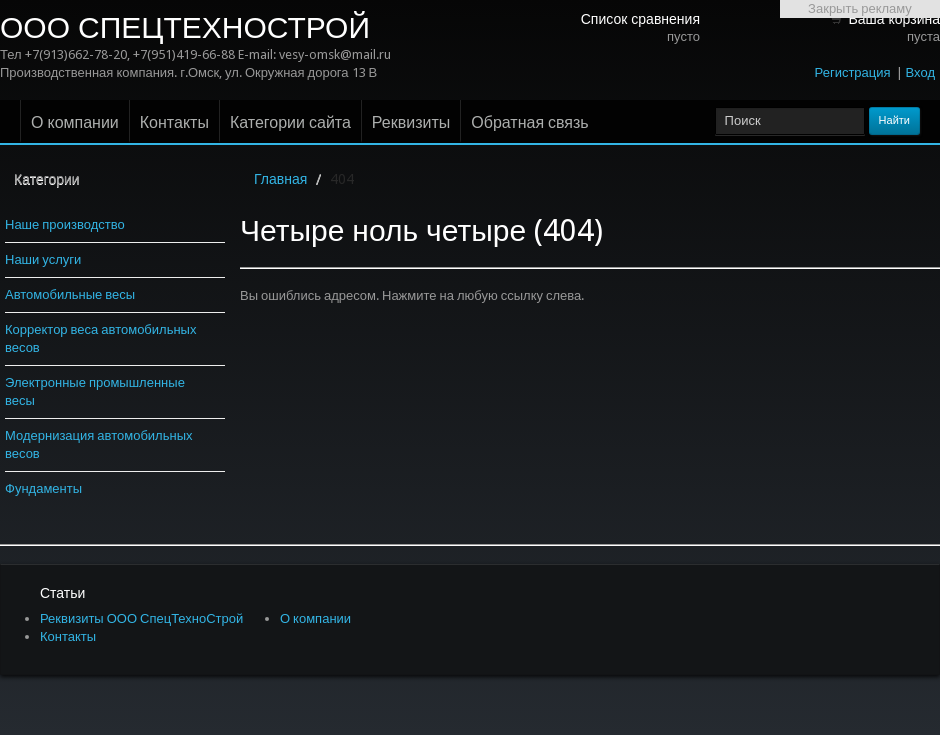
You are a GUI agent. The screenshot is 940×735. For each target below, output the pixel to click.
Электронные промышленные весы (95, 391)
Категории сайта (290, 122)
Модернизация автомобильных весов (99, 444)
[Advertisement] (860, 318)
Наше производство (65, 224)
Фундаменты (43, 488)
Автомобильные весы (70, 294)
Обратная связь (529, 122)
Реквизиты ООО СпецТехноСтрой (141, 618)
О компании (75, 122)
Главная (280, 179)
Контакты (174, 122)
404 (342, 179)
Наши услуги (43, 259)
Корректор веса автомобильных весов (100, 338)
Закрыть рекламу (860, 8)
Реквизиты (411, 122)
